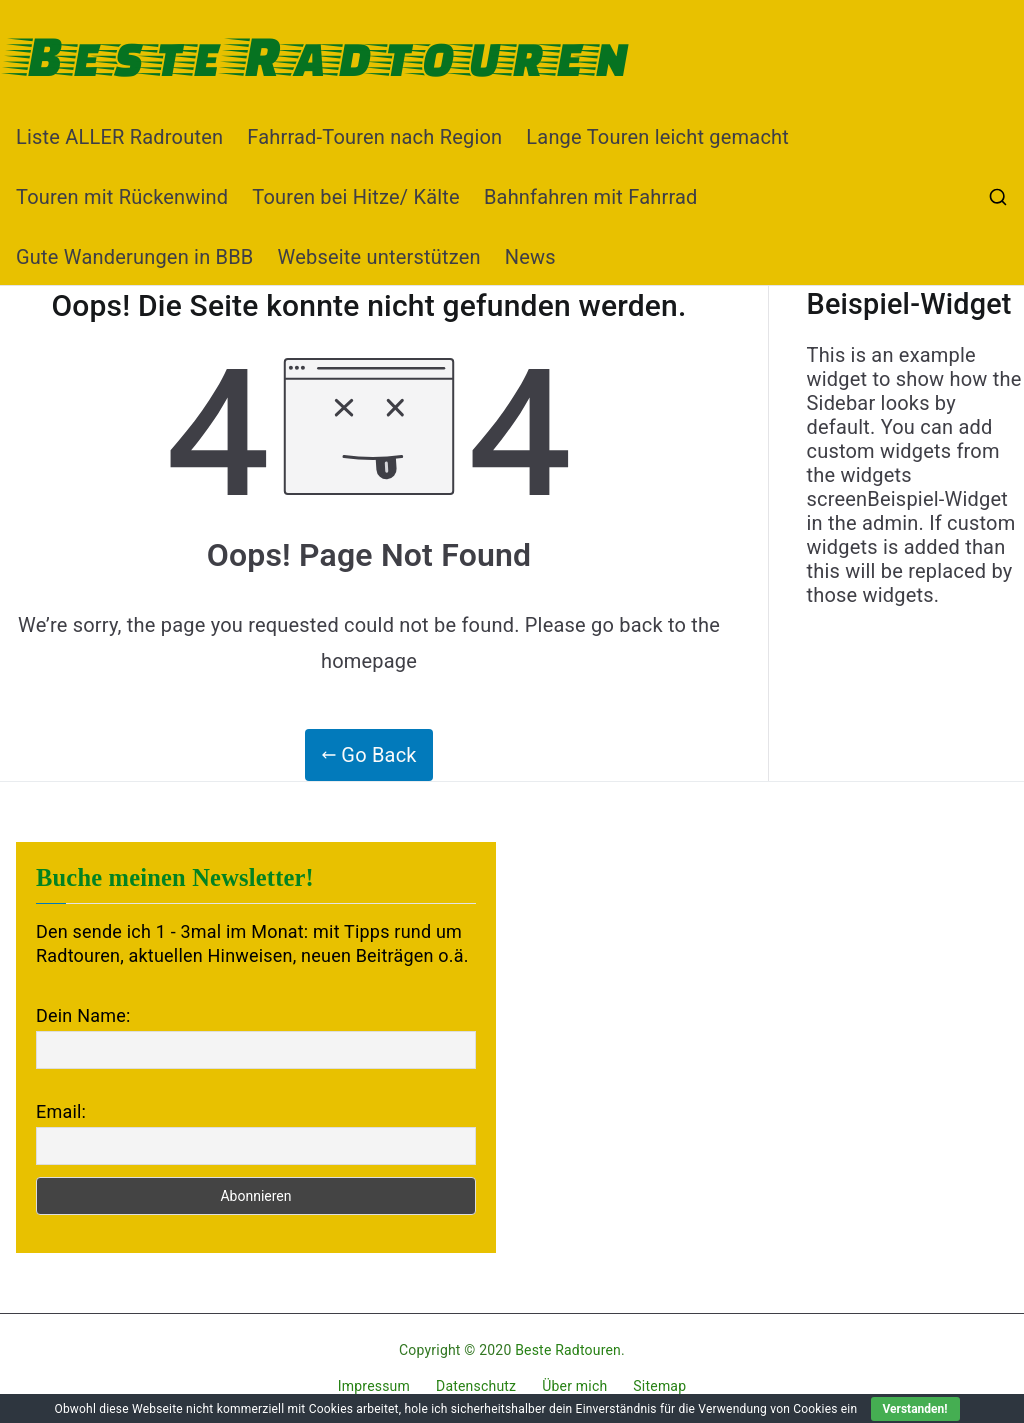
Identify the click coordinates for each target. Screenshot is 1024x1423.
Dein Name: (83, 1015)
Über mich (574, 1386)
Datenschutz (476, 1386)
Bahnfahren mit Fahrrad (591, 197)
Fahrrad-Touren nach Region (374, 137)
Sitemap (659, 1386)
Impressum (374, 1386)
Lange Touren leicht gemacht (657, 137)
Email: (61, 1111)
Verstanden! (915, 1409)
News (530, 257)
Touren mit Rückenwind (122, 197)
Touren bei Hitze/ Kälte (356, 197)
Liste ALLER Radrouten (119, 137)
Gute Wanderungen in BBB (135, 257)
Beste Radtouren (323, 54)
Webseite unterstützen (379, 257)
